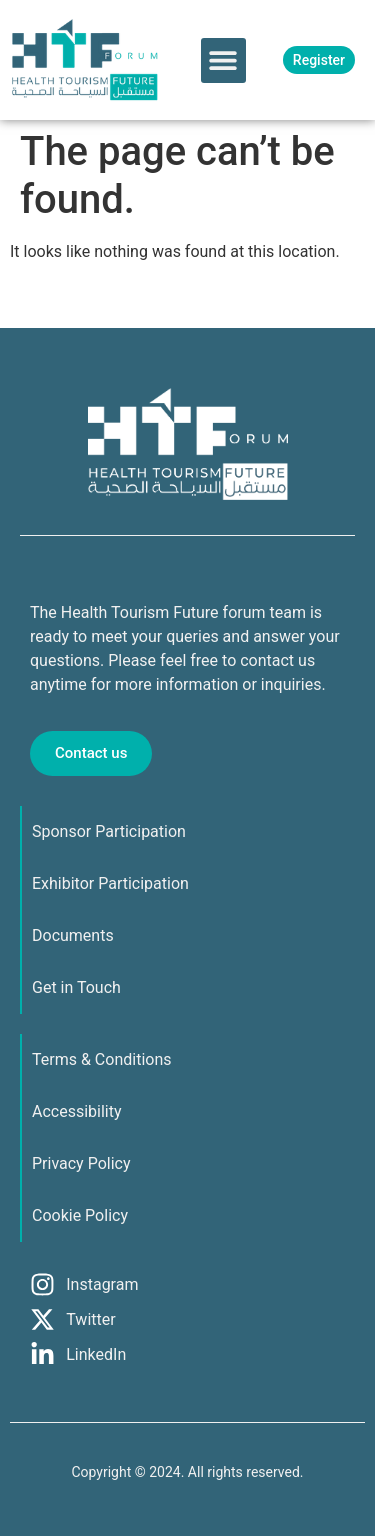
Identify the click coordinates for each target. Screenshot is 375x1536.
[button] (223, 60)
